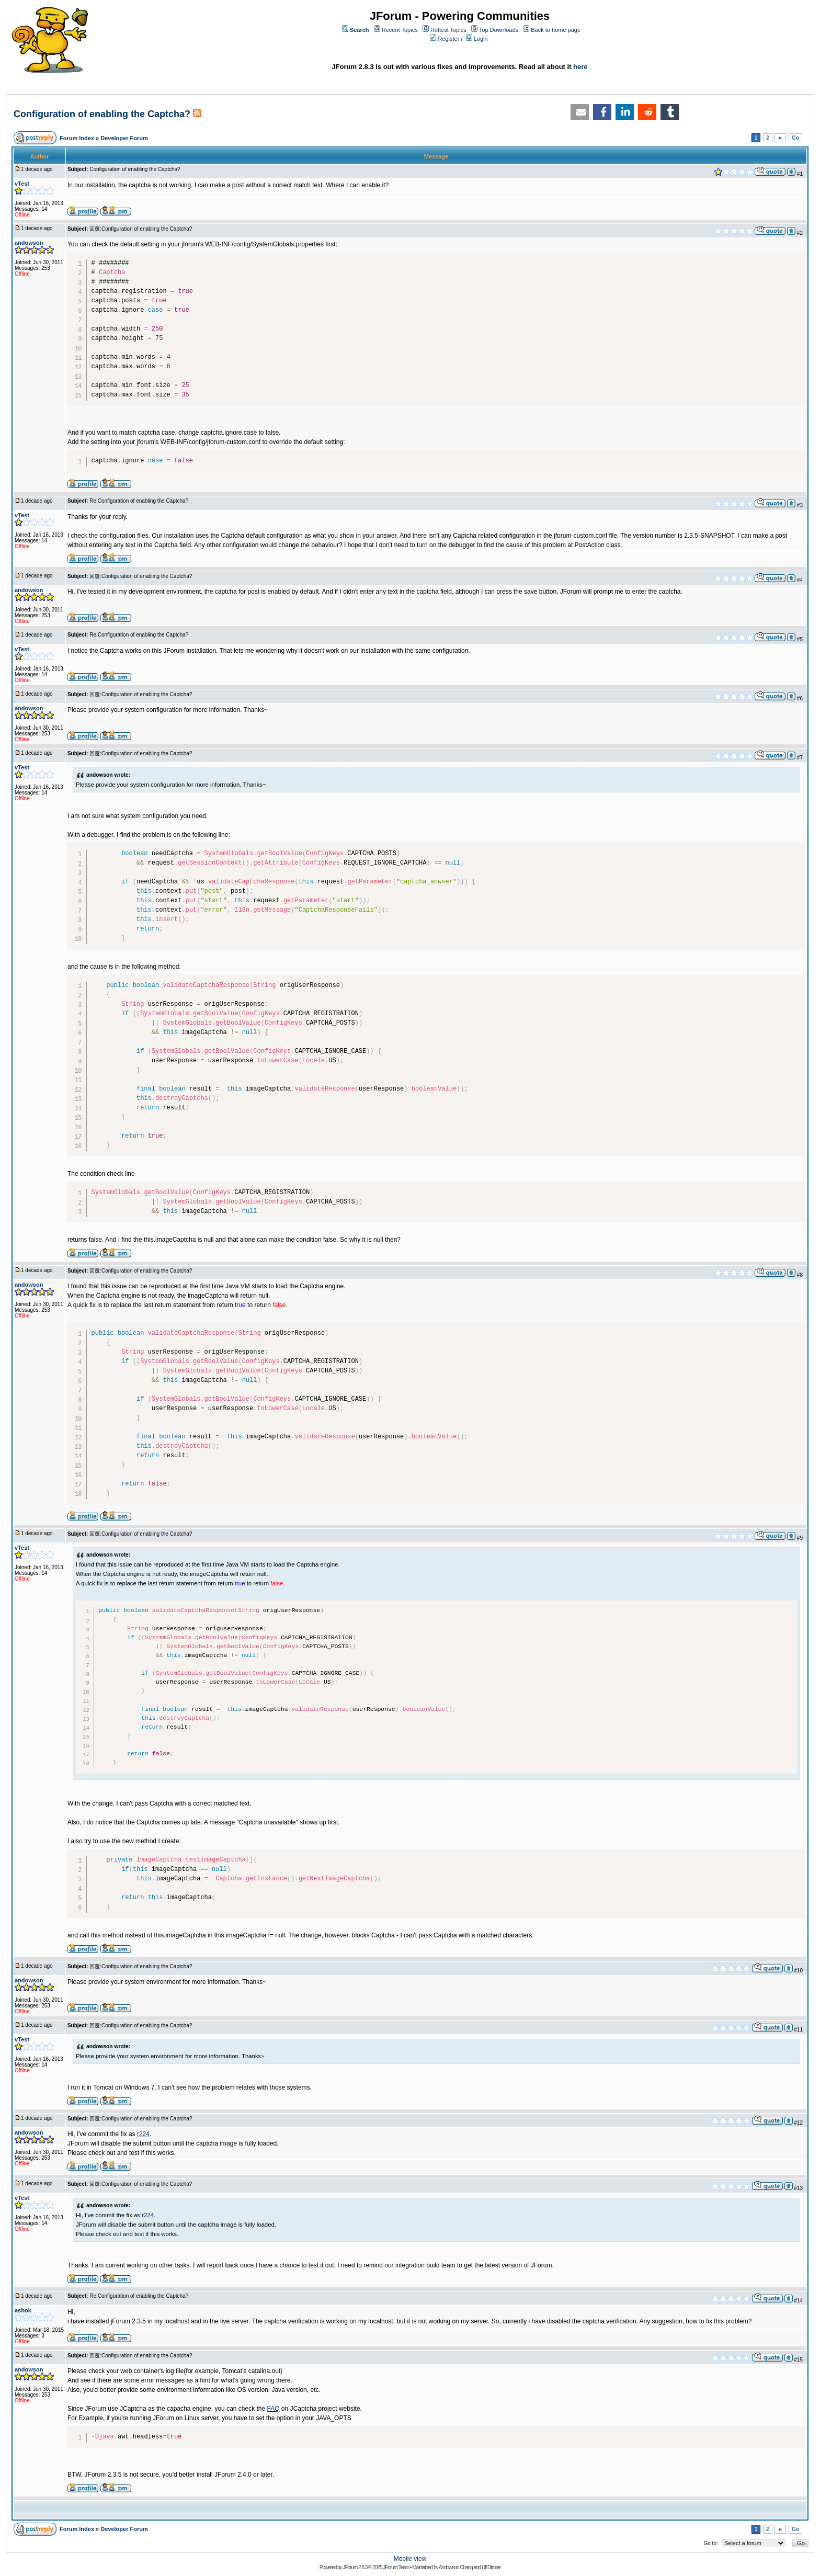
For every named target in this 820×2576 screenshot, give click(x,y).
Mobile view (410, 2558)
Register (448, 39)
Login (481, 39)
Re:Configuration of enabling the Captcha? (138, 501)
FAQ (273, 2408)
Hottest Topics (448, 30)
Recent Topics (400, 30)
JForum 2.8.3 (355, 2567)
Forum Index (77, 138)
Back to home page (555, 30)
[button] (580, 112)
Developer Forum (123, 138)
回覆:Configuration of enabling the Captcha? (140, 229)
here (580, 67)
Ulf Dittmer (491, 2567)
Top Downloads (498, 30)
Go (795, 138)
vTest (22, 183)
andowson (29, 243)
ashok (23, 2310)
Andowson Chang (456, 2567)
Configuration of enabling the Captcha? (103, 114)
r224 (143, 2134)
